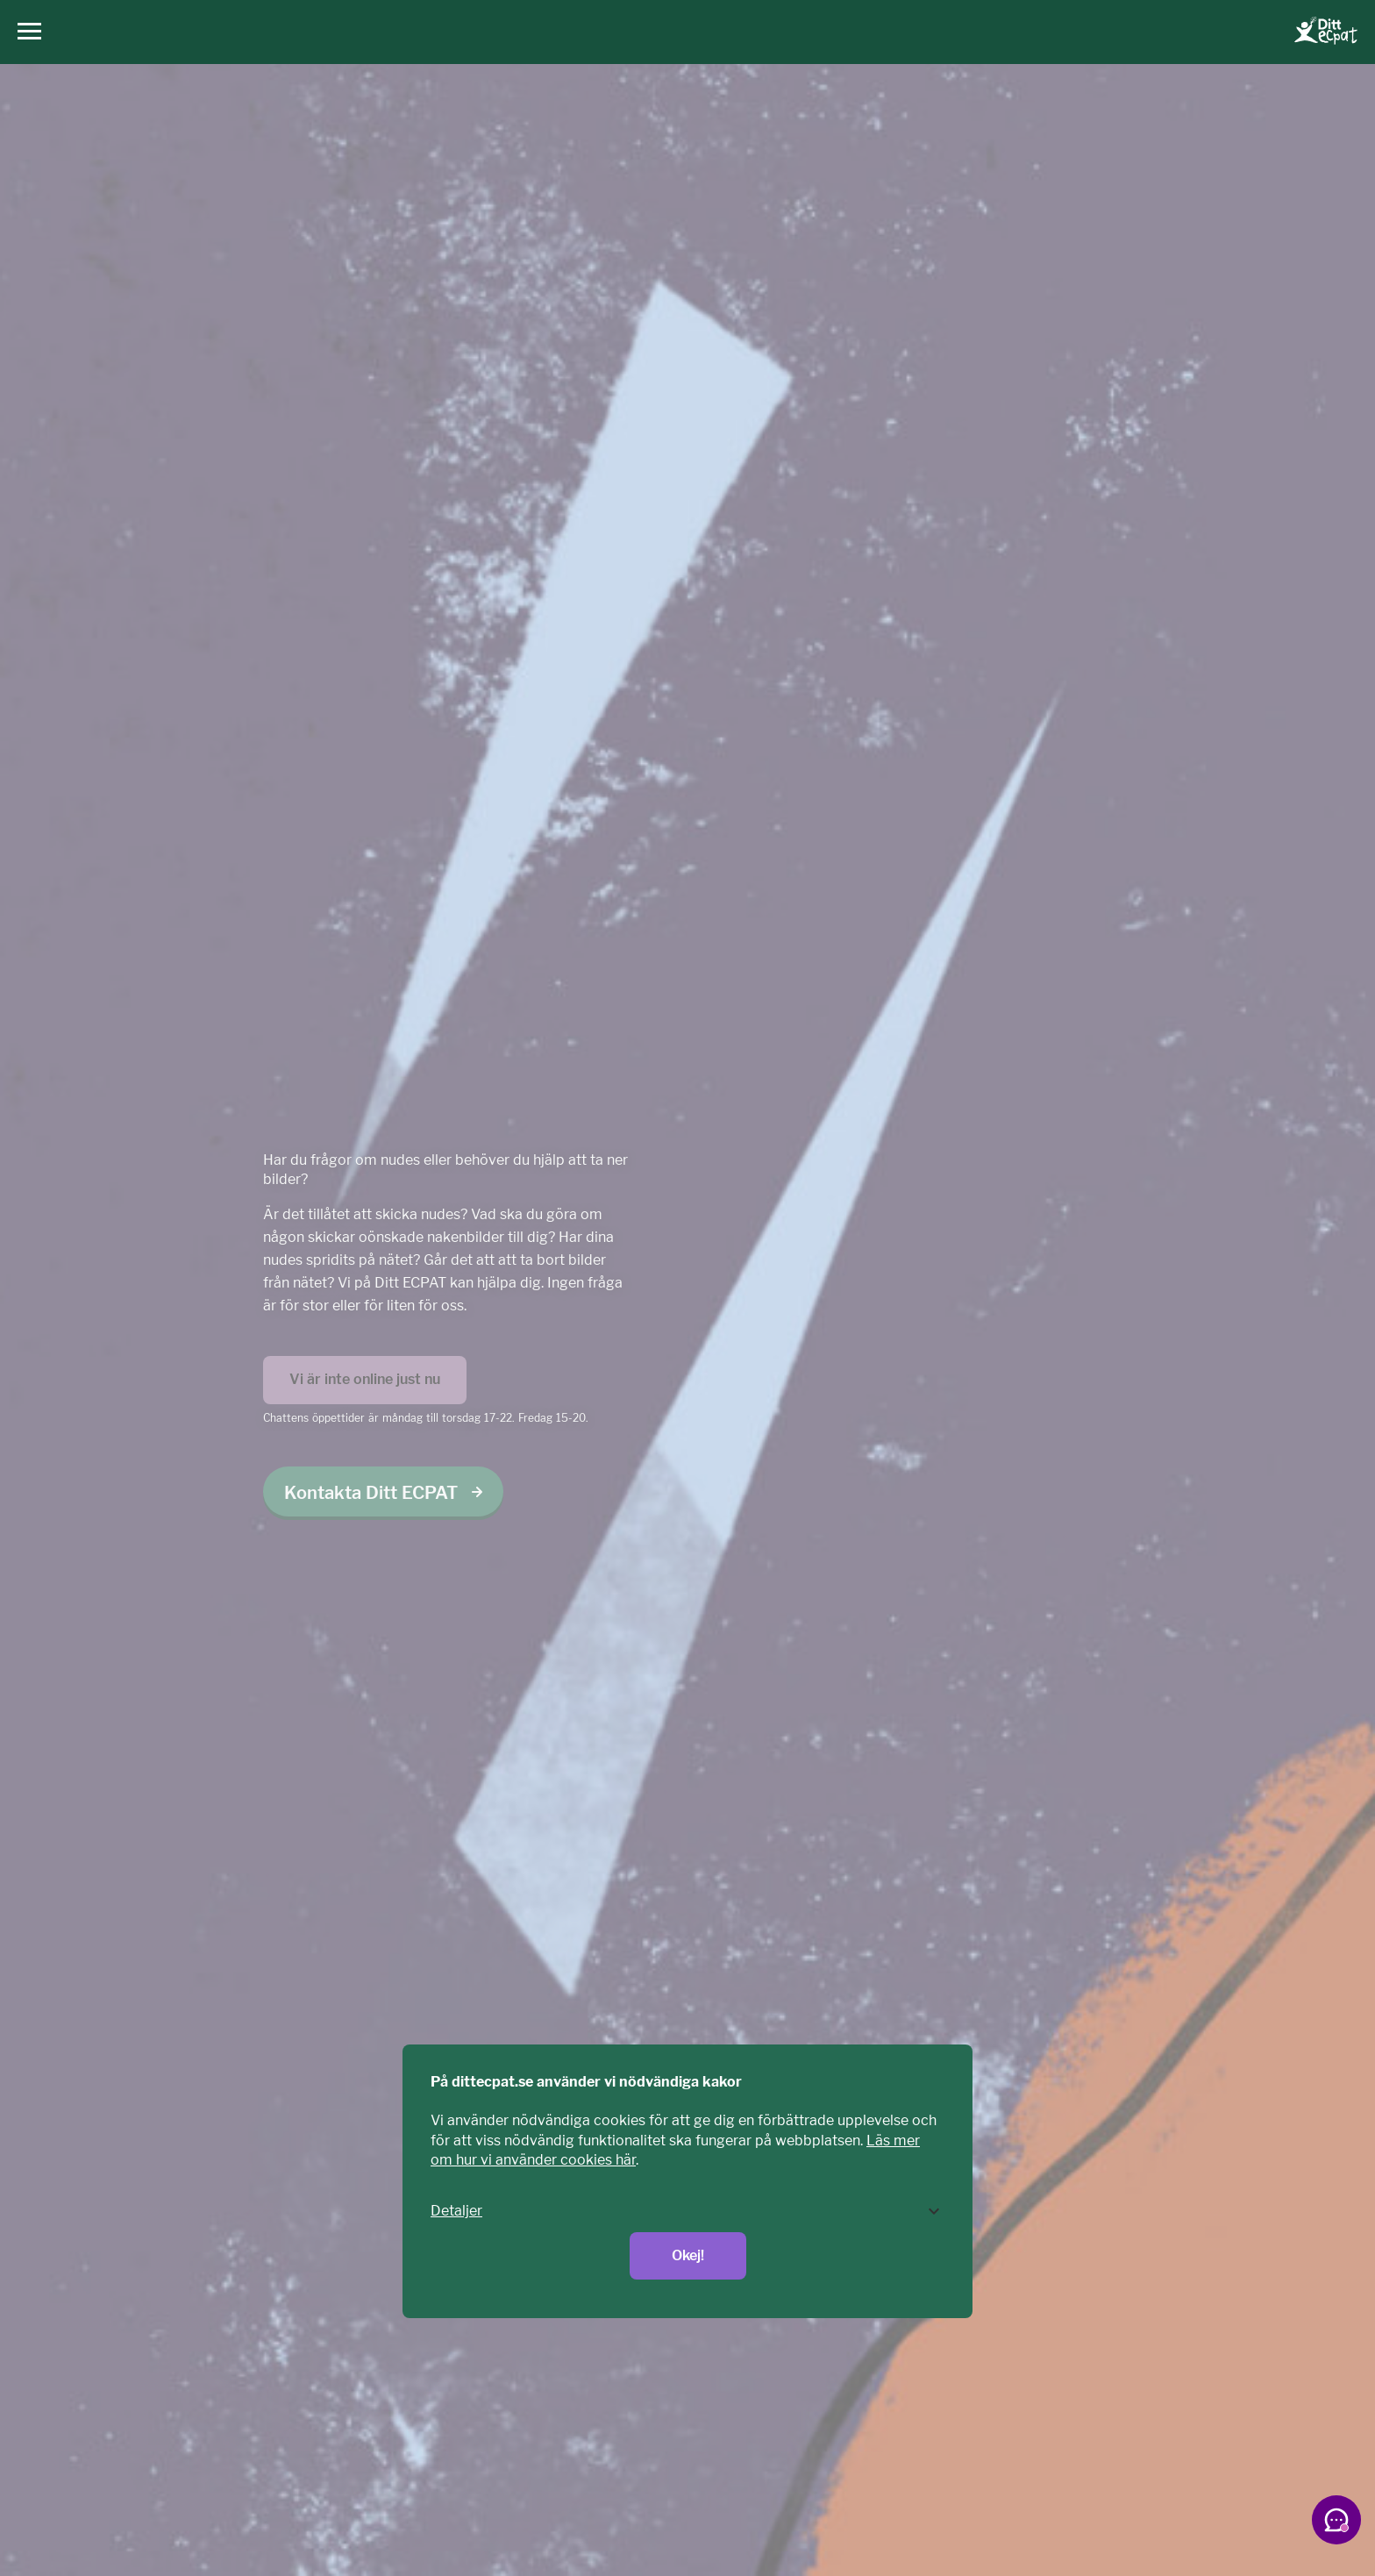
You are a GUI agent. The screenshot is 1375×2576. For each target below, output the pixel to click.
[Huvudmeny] (25, 32)
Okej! (688, 2255)
